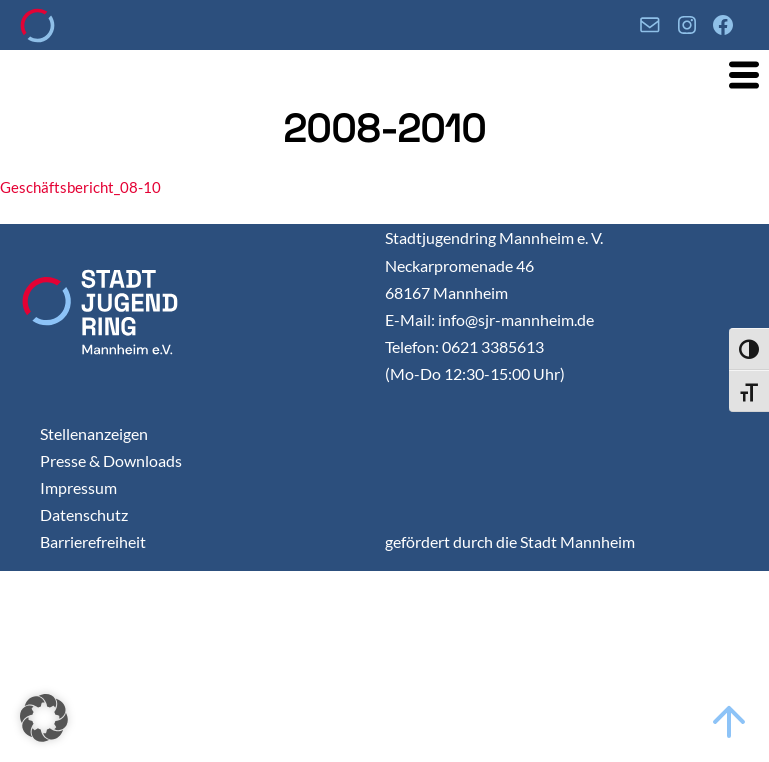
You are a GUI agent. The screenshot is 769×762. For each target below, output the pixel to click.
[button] (44, 718)
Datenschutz (84, 514)
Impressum (78, 487)
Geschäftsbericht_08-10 (80, 187)
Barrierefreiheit (93, 541)
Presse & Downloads (111, 460)
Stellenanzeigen (94, 433)
